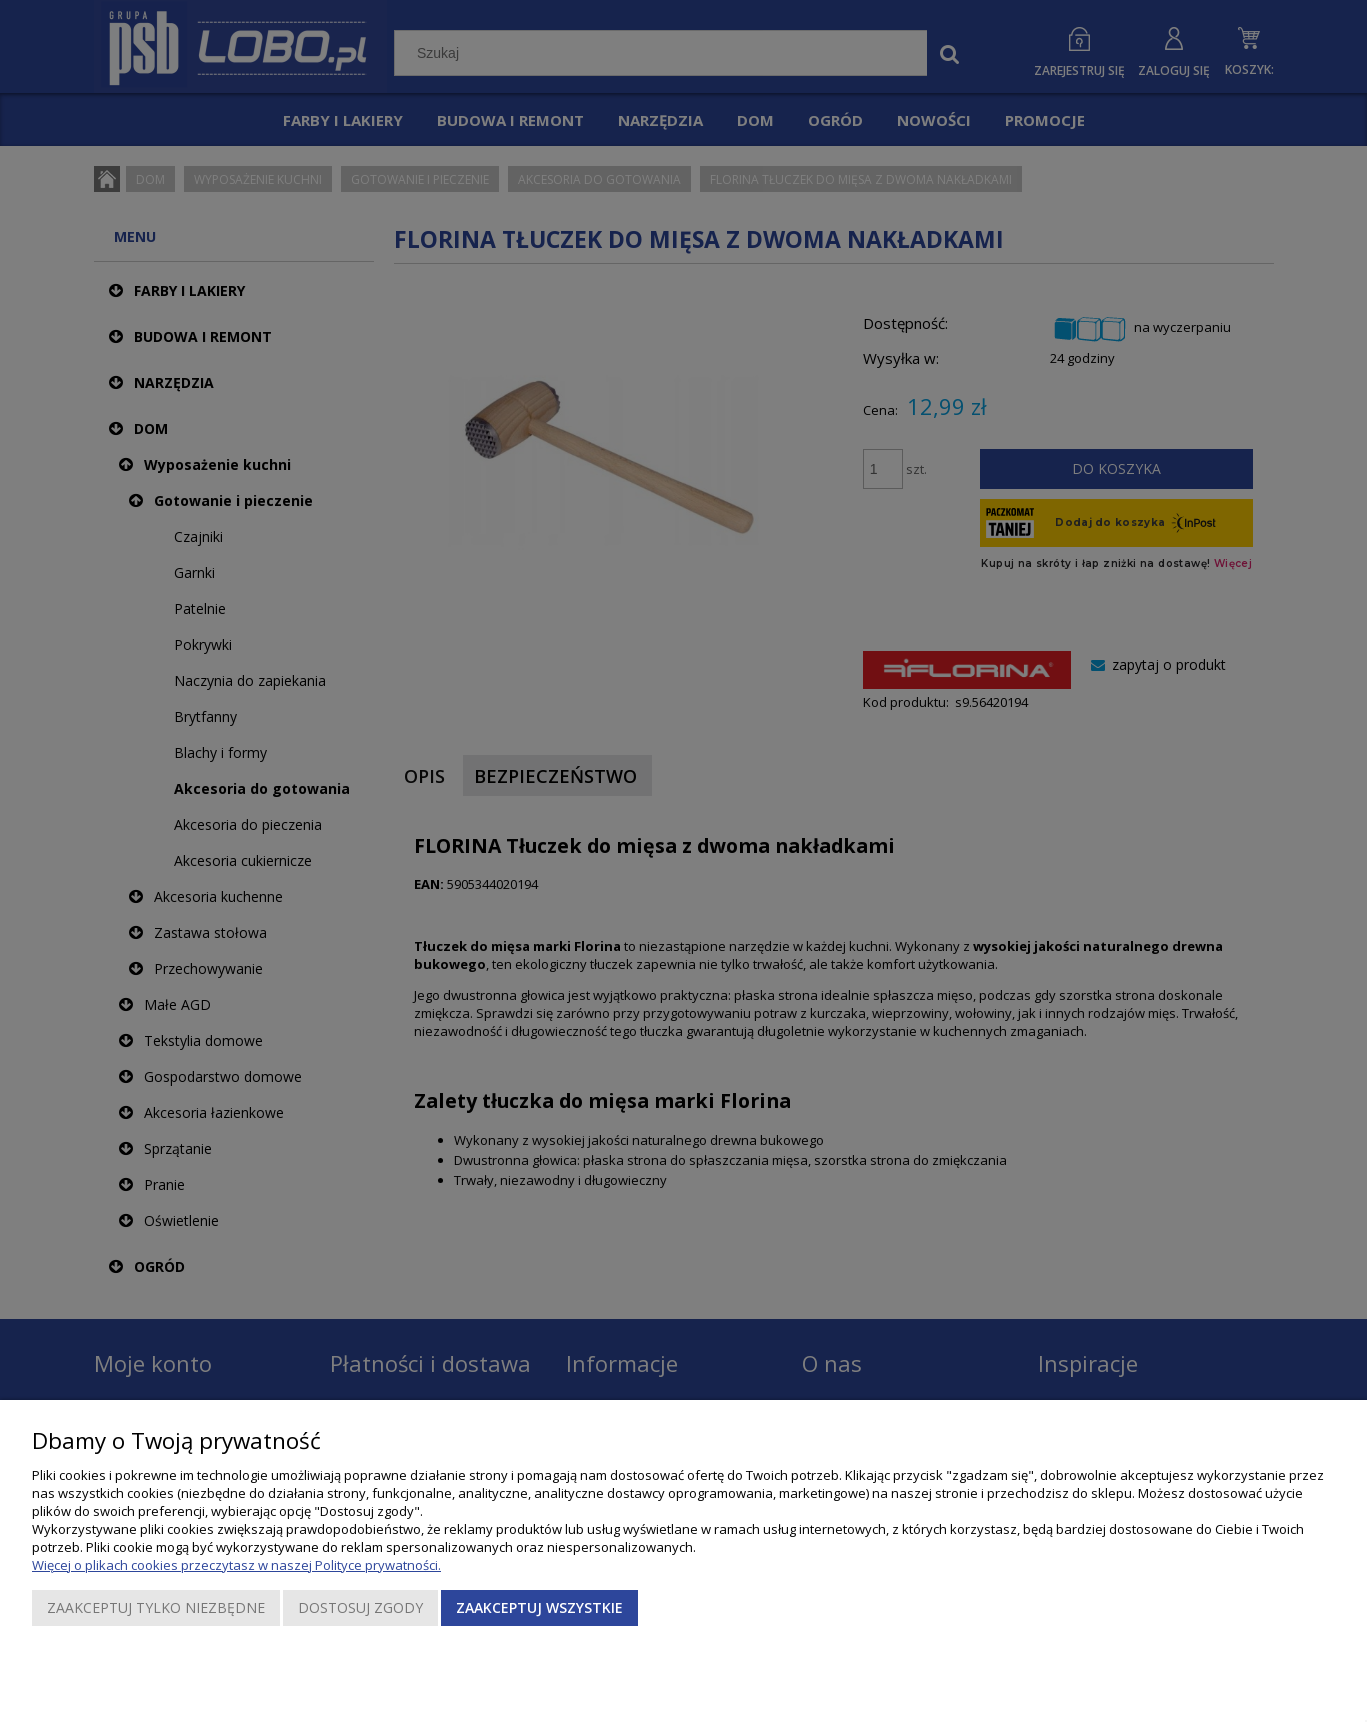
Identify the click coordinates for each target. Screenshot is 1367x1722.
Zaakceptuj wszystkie (539, 1607)
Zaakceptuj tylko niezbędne (156, 1607)
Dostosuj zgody (360, 1607)
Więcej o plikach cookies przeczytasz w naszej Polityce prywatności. (236, 1565)
